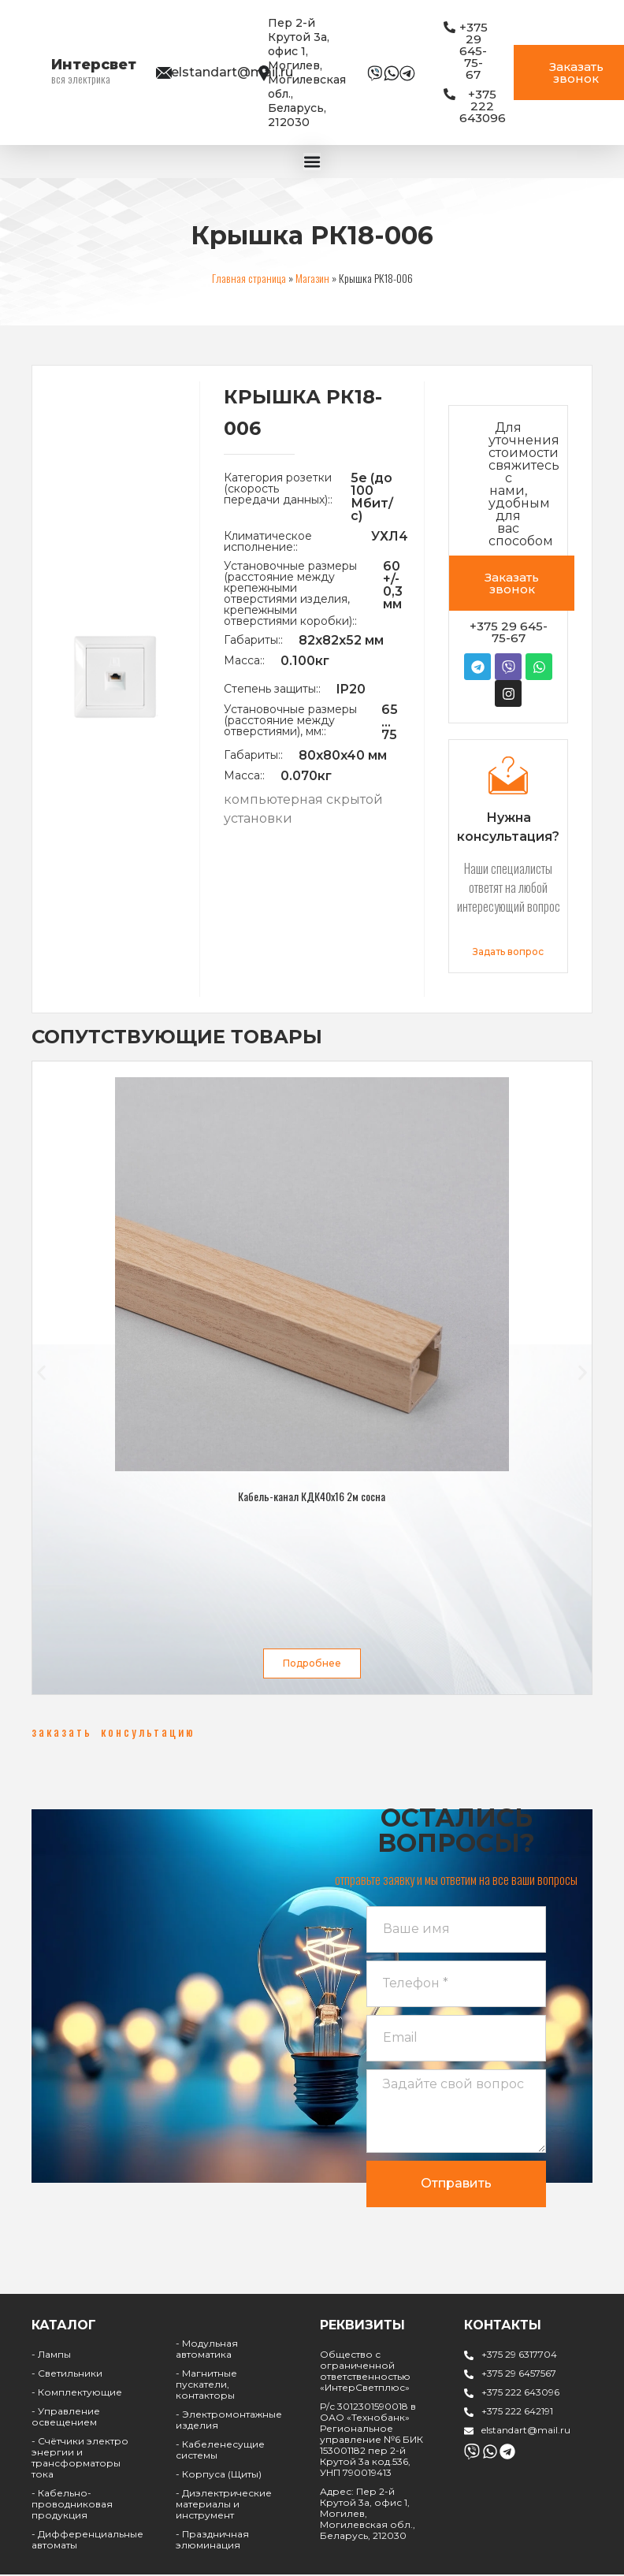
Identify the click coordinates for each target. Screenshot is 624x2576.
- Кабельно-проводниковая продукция (72, 2511)
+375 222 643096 (520, 2399)
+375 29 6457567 (518, 2380)
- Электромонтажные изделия (229, 2426)
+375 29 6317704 (519, 2361)
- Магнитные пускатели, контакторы (206, 2391)
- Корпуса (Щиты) (219, 2481)
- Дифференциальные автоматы (87, 2546)
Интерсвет (93, 64)
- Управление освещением (66, 2423)
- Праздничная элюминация (212, 2546)
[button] (41, 1371)
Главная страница (249, 276)
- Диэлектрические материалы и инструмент (224, 2511)
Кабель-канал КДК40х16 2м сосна (311, 1494)
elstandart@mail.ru (232, 72)
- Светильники (67, 2380)
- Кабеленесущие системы (220, 2456)
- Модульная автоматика (207, 2355)
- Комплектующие (77, 2399)
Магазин (312, 276)
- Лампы (51, 2361)
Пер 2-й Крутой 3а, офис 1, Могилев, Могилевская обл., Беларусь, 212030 (307, 72)
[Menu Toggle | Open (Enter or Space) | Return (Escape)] (312, 161)
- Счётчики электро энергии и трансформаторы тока (80, 2464)
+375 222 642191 (517, 2418)
